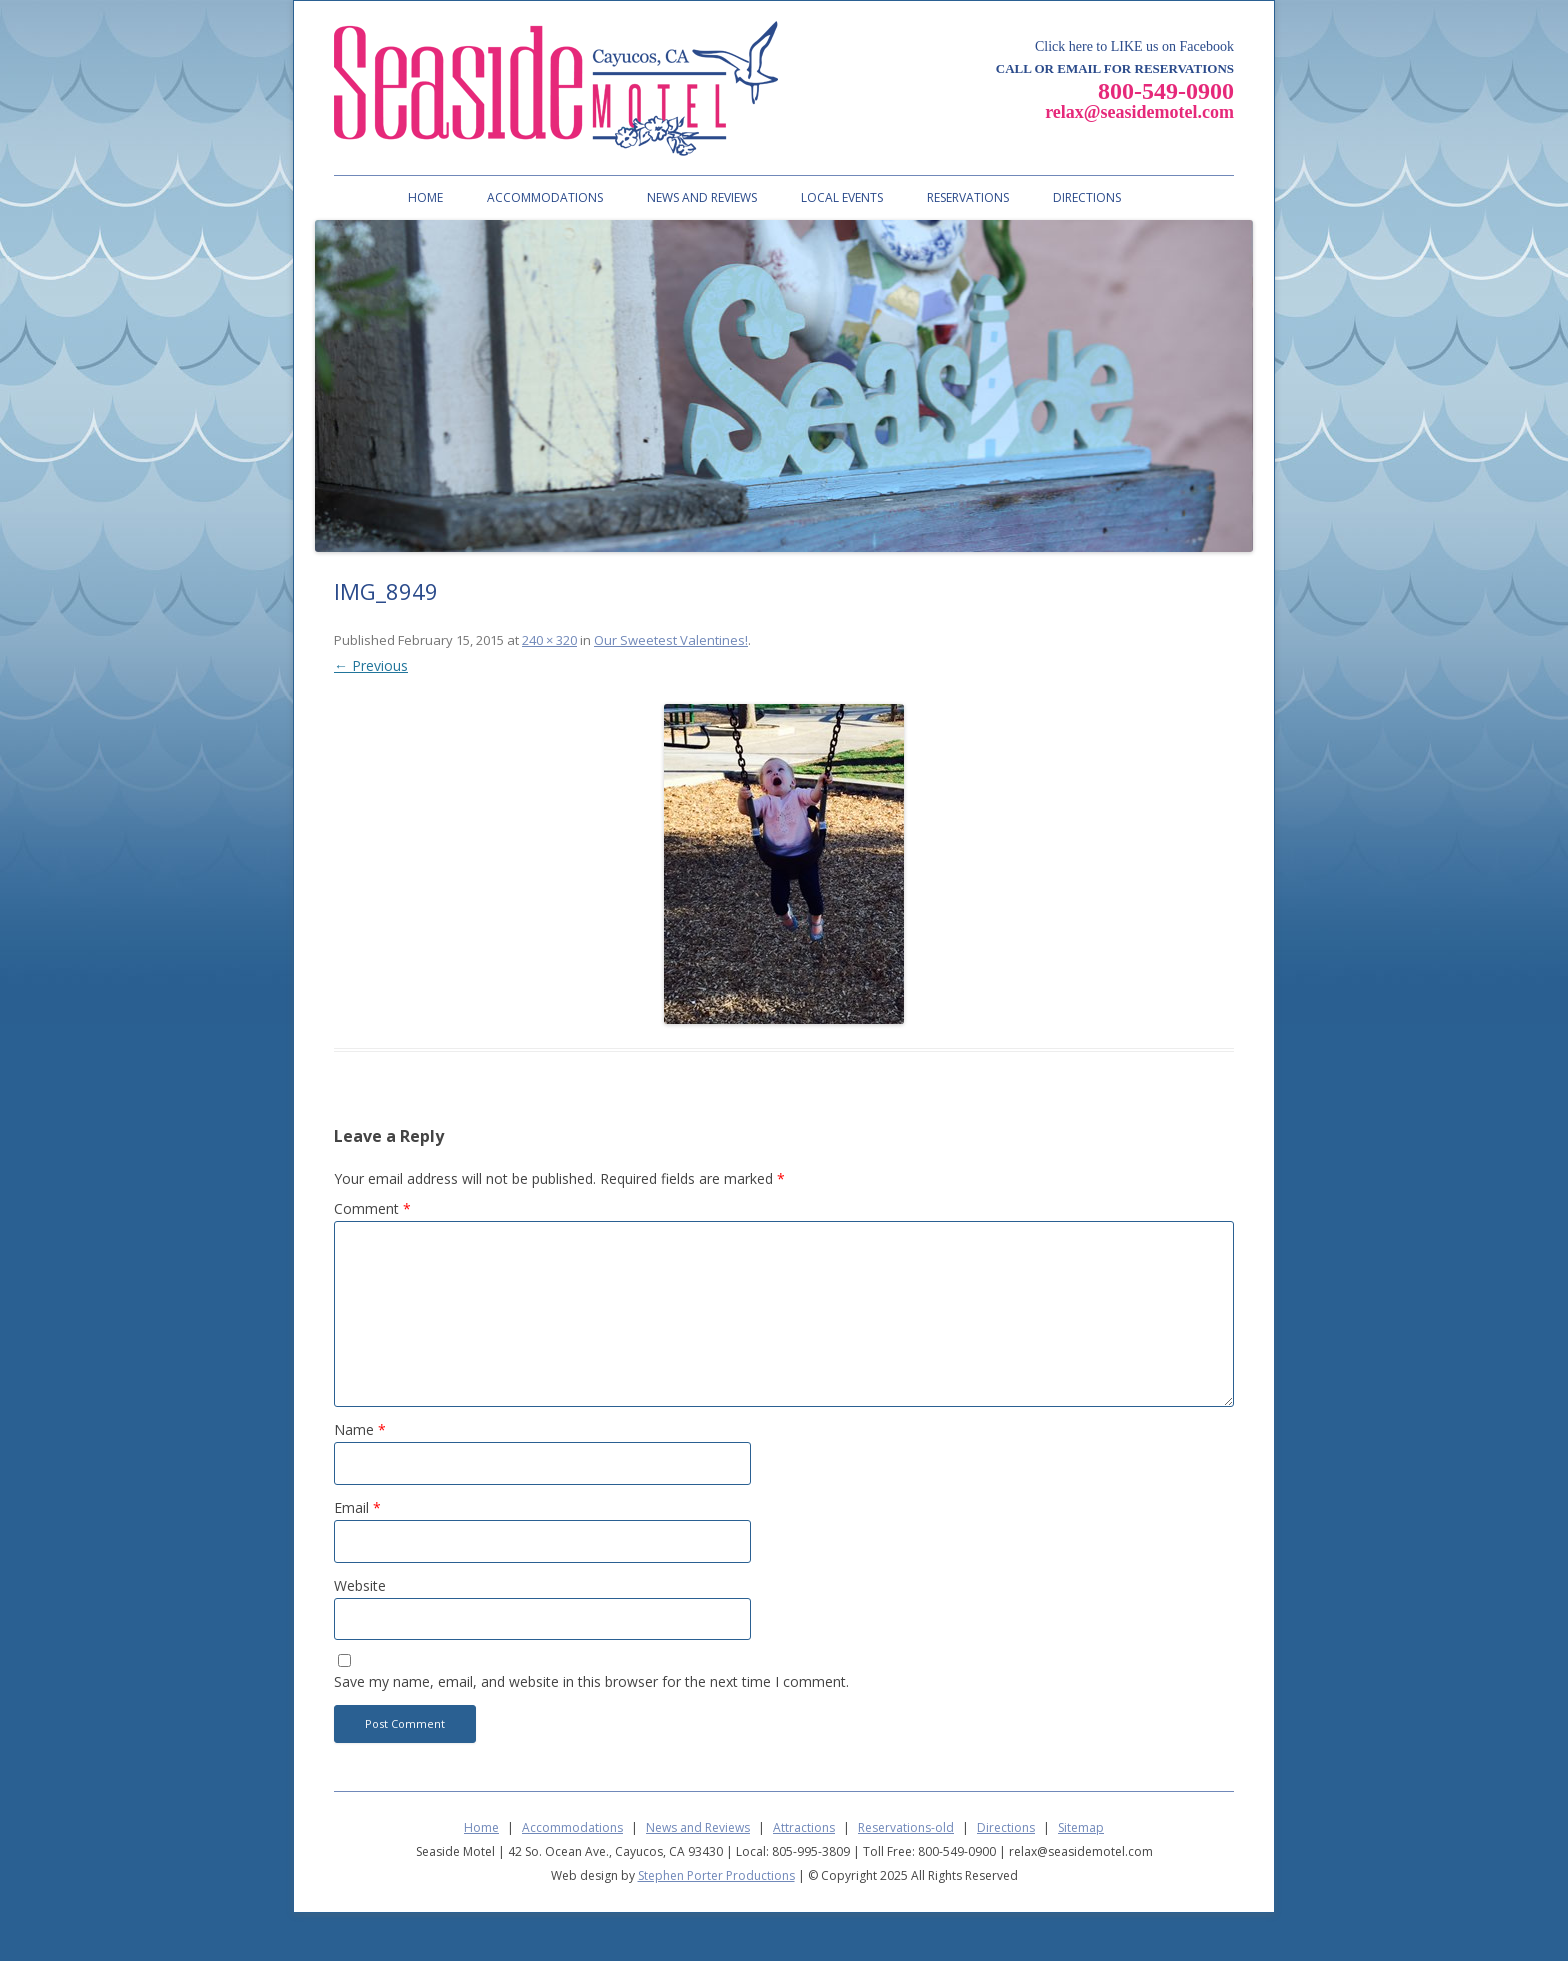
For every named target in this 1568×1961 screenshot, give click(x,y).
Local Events (842, 197)
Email (357, 1507)
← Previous (371, 665)
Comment (372, 1208)
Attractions (804, 1827)
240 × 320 (549, 640)
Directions (1087, 197)
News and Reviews (702, 197)
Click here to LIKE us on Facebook (1134, 46)
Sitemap (1081, 1827)
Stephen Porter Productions (716, 1875)
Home (425, 197)
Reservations (968, 197)
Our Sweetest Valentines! (671, 640)
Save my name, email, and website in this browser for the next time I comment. (591, 1681)
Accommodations (545, 197)
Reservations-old (906, 1827)
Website (360, 1585)
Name (360, 1429)
